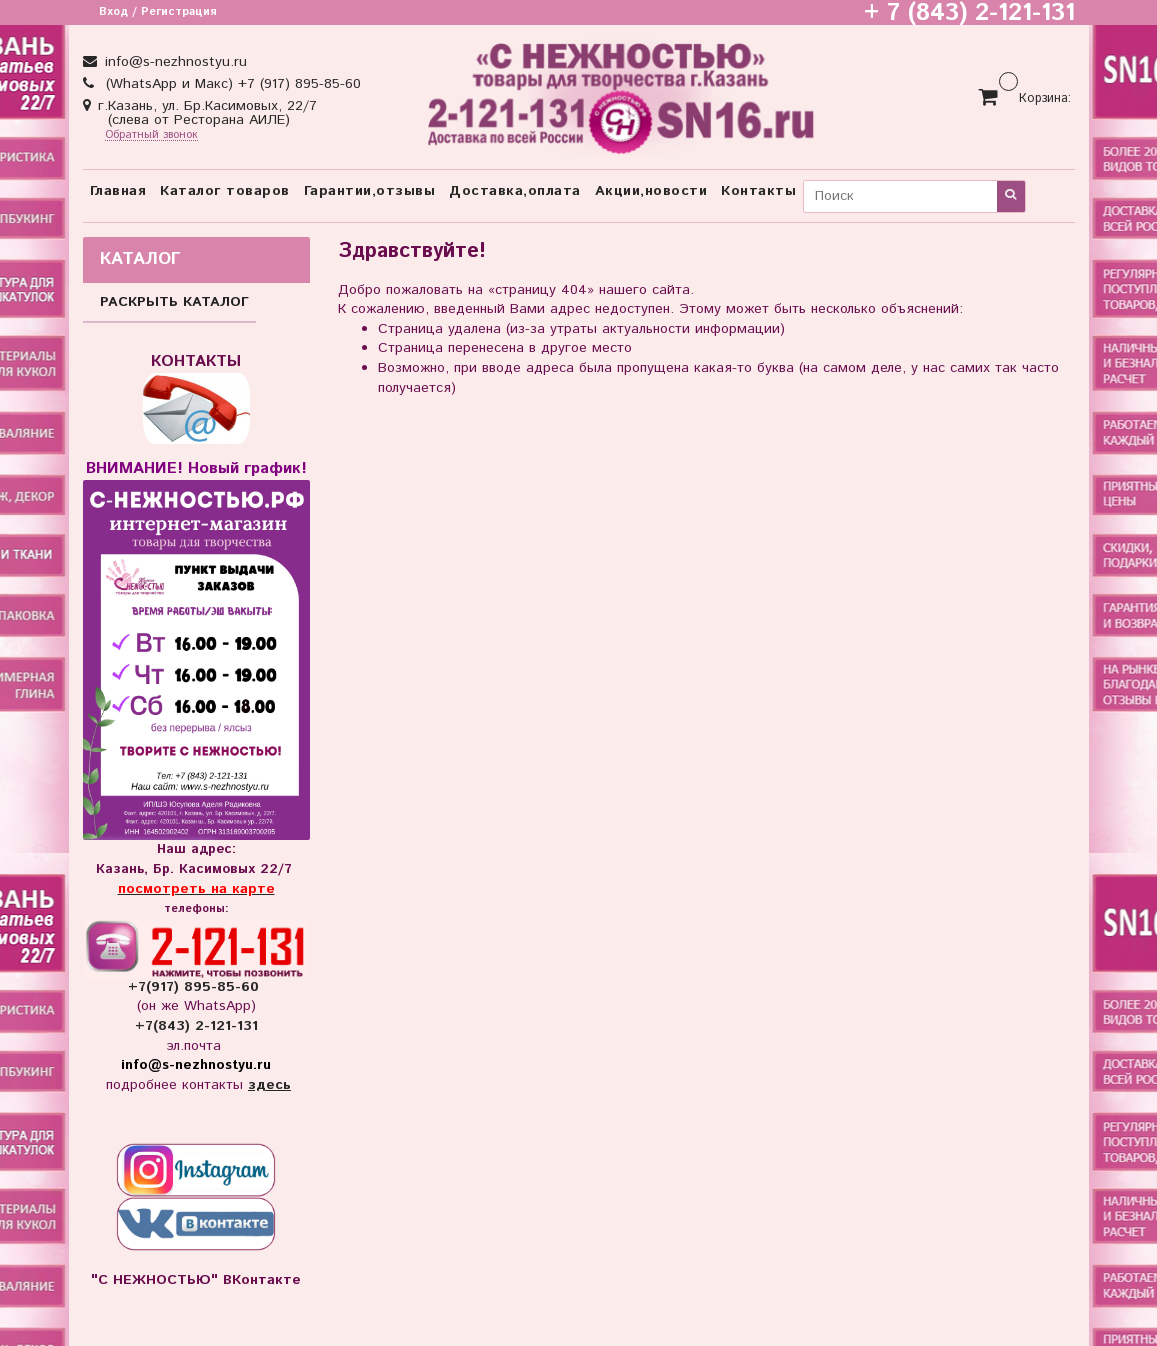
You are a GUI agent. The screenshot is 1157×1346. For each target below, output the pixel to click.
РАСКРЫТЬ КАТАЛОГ (174, 302)
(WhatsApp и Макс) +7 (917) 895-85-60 (231, 84)
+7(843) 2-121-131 (196, 1026)
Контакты (758, 191)
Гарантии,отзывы (370, 191)
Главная (118, 191)
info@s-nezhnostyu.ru (173, 62)
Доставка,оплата (515, 191)
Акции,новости (651, 191)
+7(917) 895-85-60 (196, 987)
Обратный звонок (151, 135)
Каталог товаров (225, 191)
